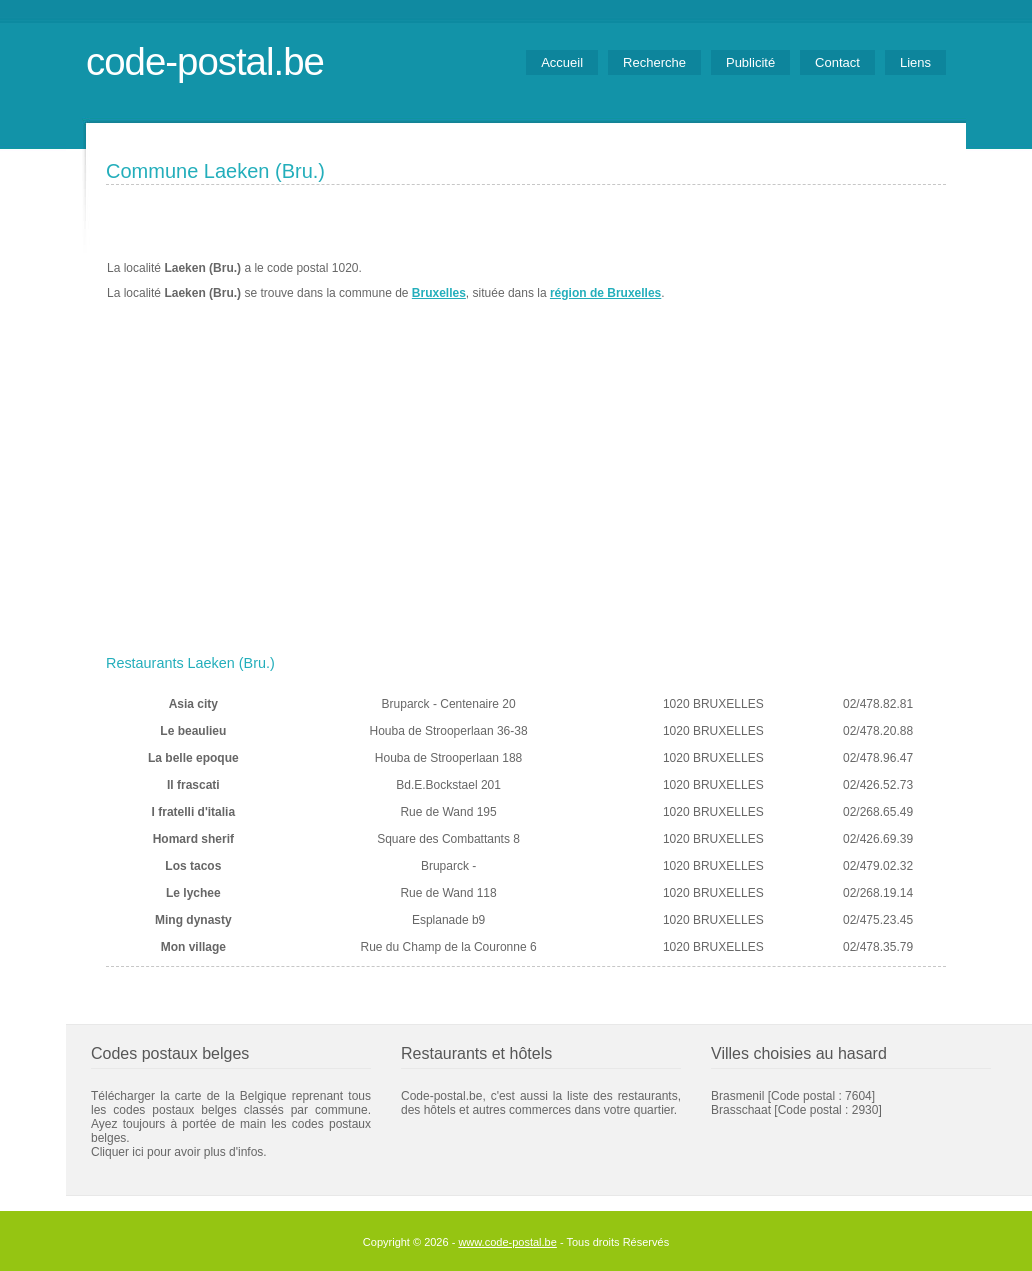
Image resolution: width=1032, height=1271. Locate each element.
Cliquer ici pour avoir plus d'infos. (179, 1152)
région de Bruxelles (605, 293)
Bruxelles (439, 293)
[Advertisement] (526, 497)
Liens (915, 62)
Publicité (750, 62)
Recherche (654, 62)
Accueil (562, 62)
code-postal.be (205, 61)
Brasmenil (737, 1096)
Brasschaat (741, 1110)
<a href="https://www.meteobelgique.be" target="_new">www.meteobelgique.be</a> (832, 281)
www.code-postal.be (507, 1242)
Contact (837, 62)
